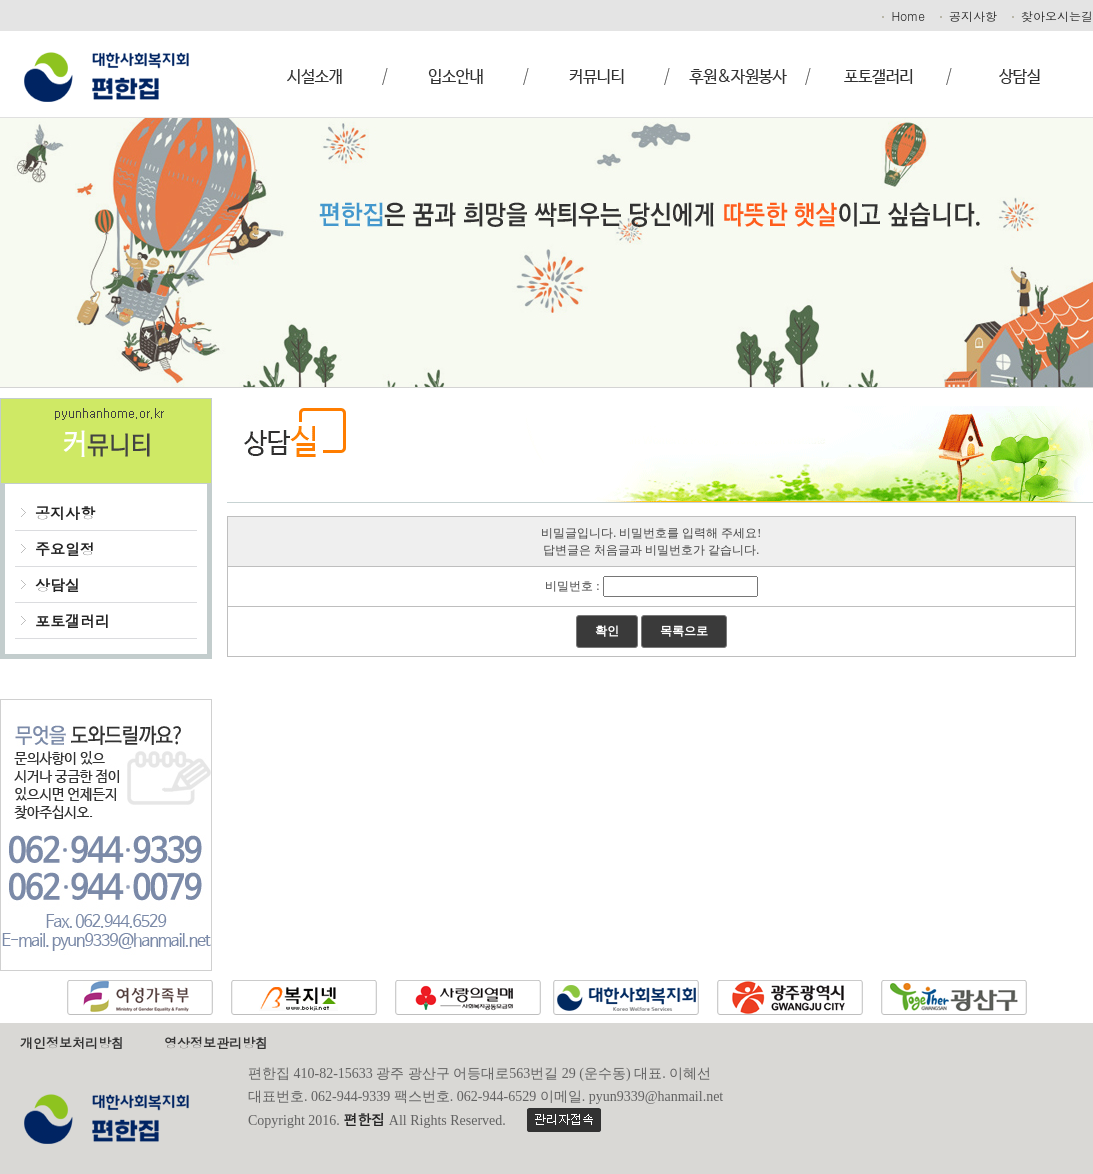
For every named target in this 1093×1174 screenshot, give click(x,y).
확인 (607, 631)
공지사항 (967, 15)
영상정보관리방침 (216, 1042)
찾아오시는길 (1051, 15)
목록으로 (684, 631)
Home (902, 15)
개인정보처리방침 (72, 1042)
